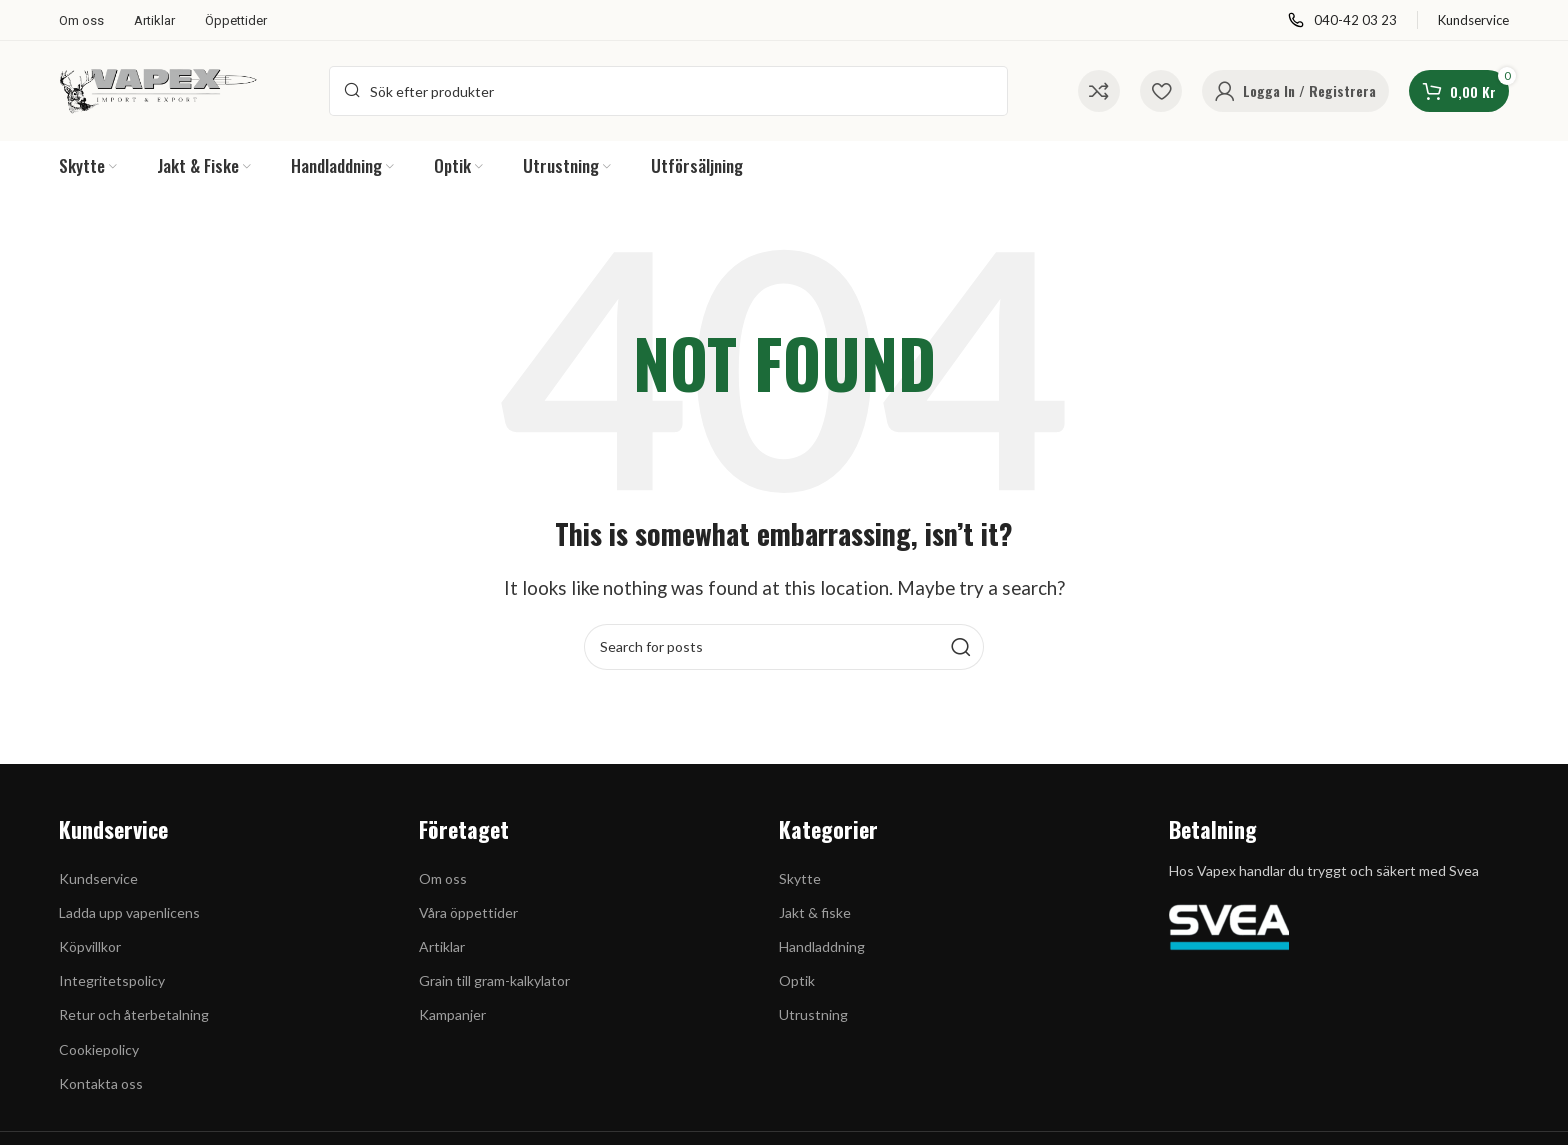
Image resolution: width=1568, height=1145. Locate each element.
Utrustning (813, 1014)
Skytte (800, 878)
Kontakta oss (101, 1083)
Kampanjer (452, 1014)
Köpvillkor (90, 946)
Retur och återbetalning (134, 1014)
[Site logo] (159, 88)
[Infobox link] (1342, 20)
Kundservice (98, 878)
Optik (797, 980)
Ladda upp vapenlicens (129, 912)
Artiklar (442, 946)
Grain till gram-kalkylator (494, 980)
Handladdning (822, 946)
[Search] (668, 91)
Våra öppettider (468, 912)
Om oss (443, 878)
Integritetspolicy (112, 980)
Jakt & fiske (815, 912)
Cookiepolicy (99, 1049)
